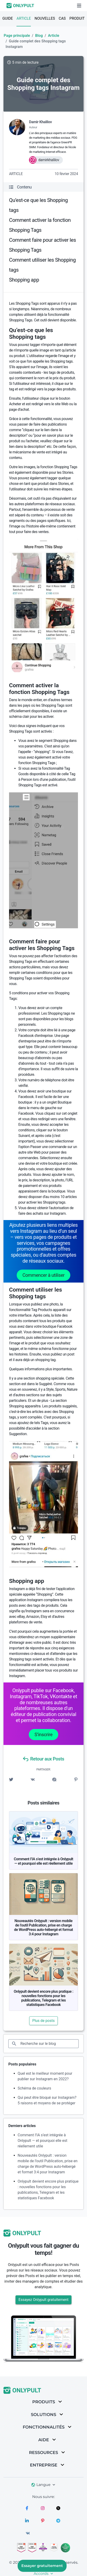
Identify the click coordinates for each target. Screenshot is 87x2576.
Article (23, 18)
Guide (7, 18)
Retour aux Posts (43, 1759)
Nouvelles (45, 18)
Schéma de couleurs (34, 2088)
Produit (77, 18)
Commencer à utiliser (43, 1275)
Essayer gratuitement (42, 2565)
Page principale (17, 35)
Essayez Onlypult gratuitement (43, 2299)
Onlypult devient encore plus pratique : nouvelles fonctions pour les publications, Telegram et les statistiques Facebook (43, 1998)
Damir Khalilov (40, 122)
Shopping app (24, 280)
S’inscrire (43, 1734)
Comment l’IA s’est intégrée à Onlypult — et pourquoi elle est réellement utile (43, 1861)
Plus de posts (43, 2020)
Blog (39, 35)
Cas (62, 18)
